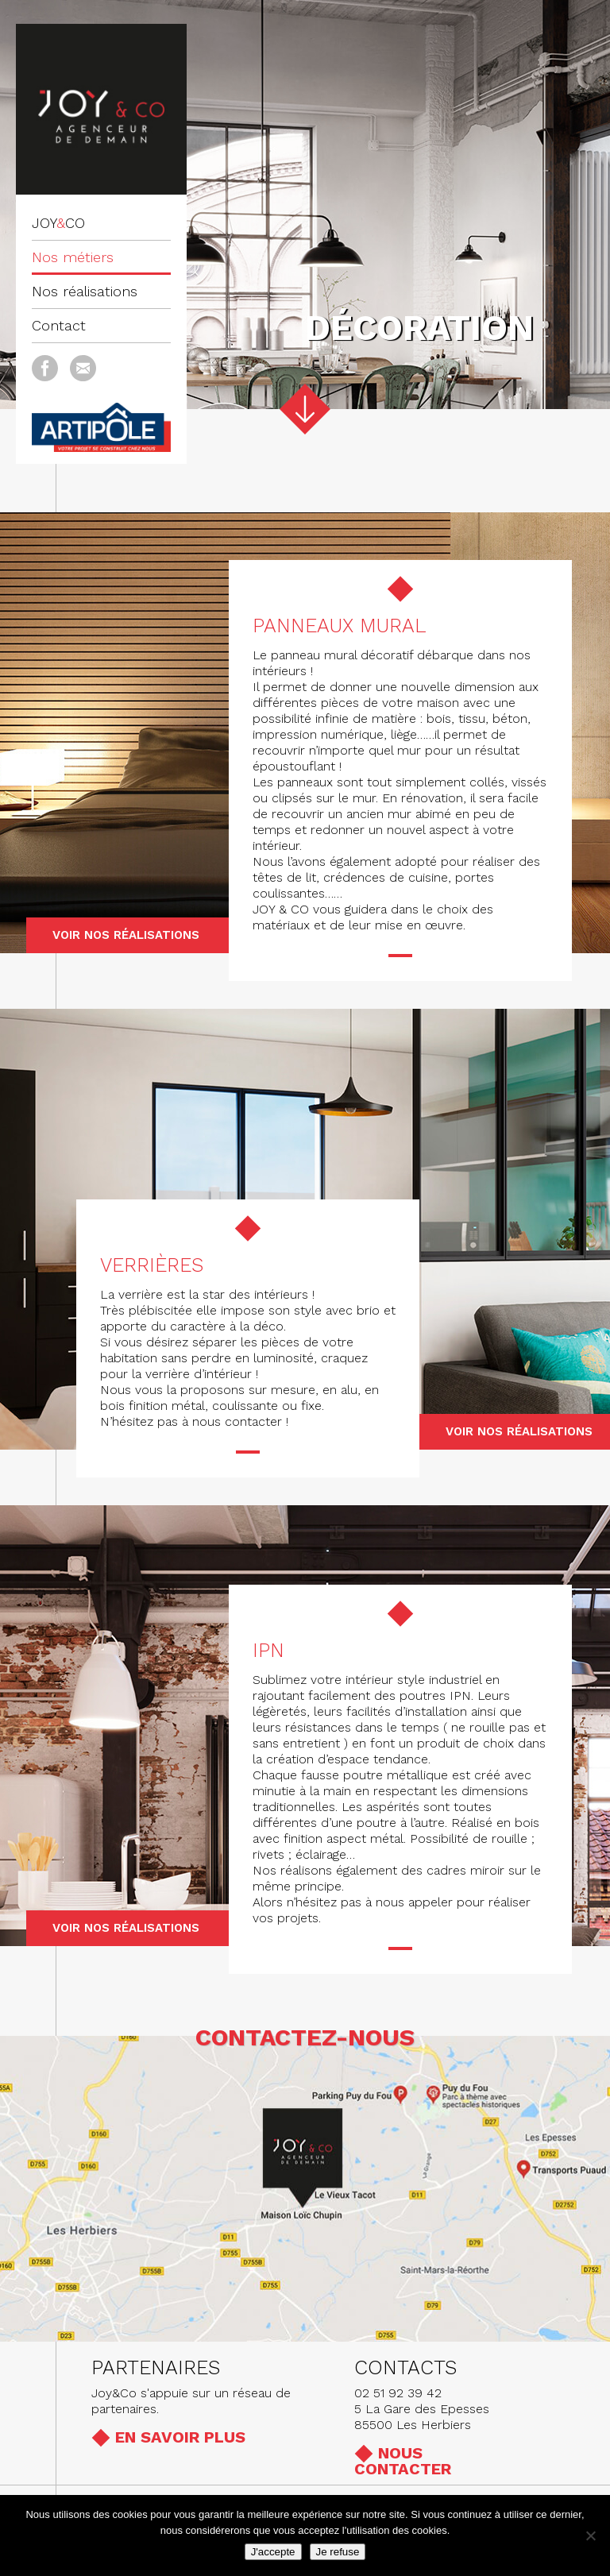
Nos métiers (73, 257)
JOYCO (58, 222)
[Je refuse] (590, 2535)
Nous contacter (402, 2460)
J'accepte (273, 2552)
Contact (59, 325)
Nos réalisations (84, 291)
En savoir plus (180, 2437)
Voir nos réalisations (125, 935)
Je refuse (338, 2552)
